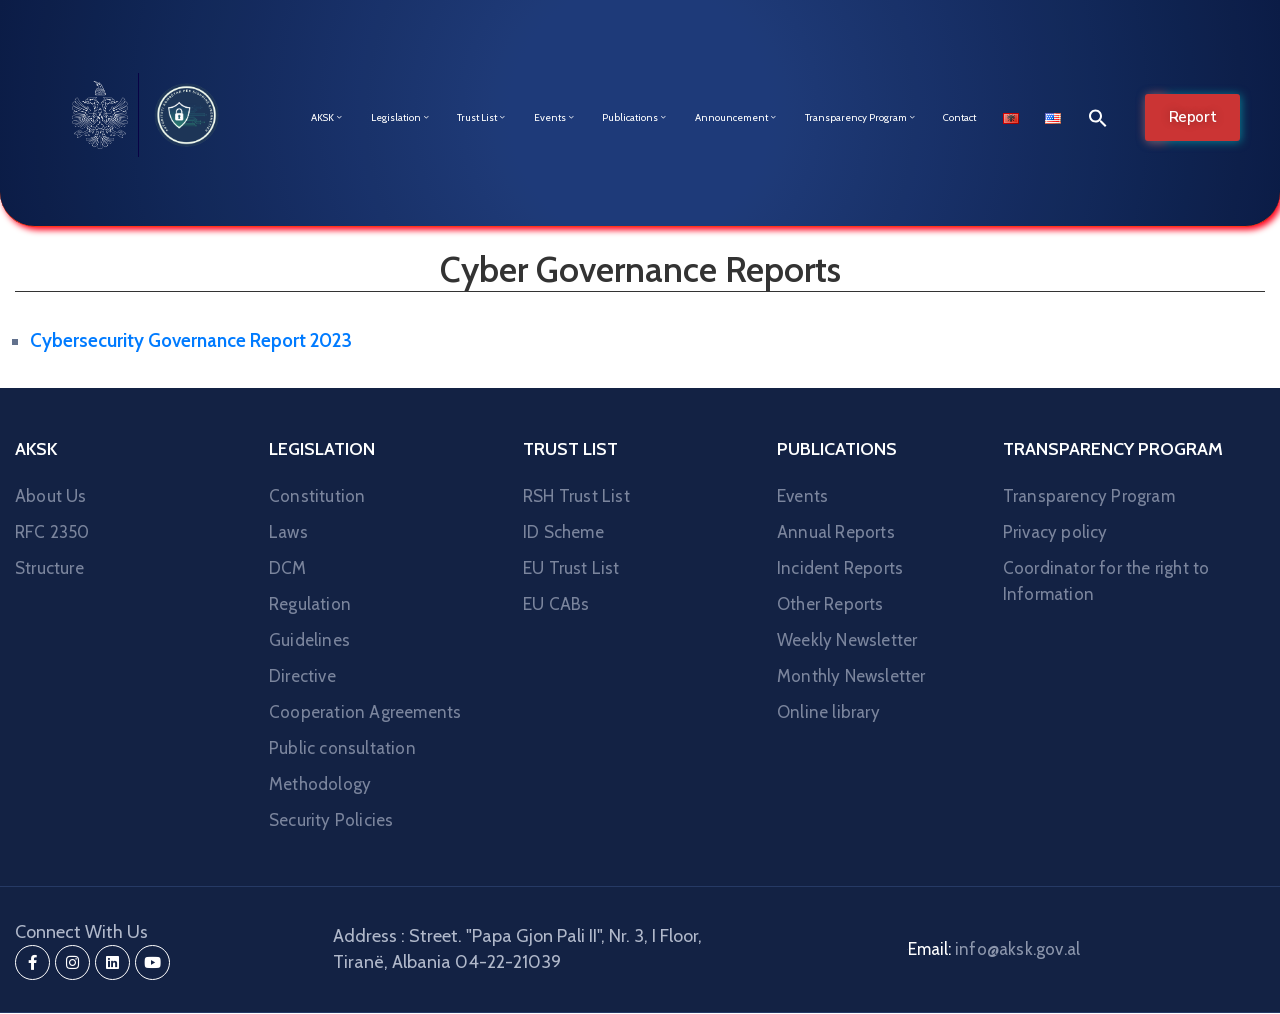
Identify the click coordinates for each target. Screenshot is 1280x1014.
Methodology (320, 784)
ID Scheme (563, 532)
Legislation (401, 117)
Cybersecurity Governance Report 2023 (191, 340)
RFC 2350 (52, 532)
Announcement (736, 117)
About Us (51, 496)
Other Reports (830, 604)
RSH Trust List (576, 496)
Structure (49, 568)
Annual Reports (836, 532)
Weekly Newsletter (847, 640)
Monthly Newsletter (851, 676)
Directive (302, 676)
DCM (288, 568)
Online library (828, 712)
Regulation (310, 604)
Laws (288, 532)
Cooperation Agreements (365, 712)
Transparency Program (861, 117)
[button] (1093, 118)
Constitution (317, 496)
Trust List (482, 117)
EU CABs (556, 604)
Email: (994, 949)
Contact (959, 117)
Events (555, 117)
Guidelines (309, 640)
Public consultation (342, 748)
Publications (635, 117)
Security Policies (331, 820)
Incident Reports (840, 568)
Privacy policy (1055, 532)
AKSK (327, 117)
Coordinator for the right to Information (1106, 581)
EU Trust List (571, 568)
